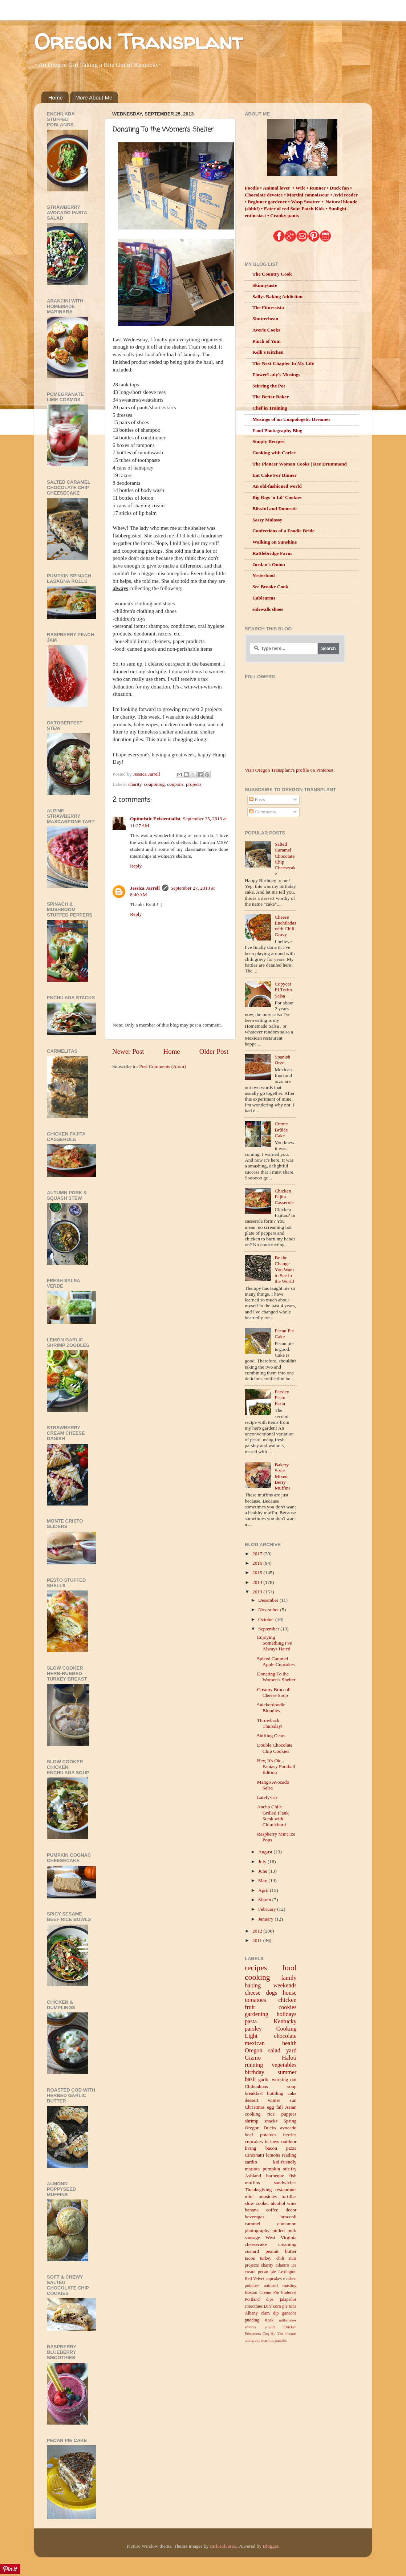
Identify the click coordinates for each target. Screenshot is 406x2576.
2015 (257, 1572)
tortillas (288, 2196)
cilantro (282, 2265)
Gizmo (253, 2058)
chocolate (285, 2036)
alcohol (278, 2203)
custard (252, 2251)
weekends (285, 1985)
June (263, 1871)
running (254, 2065)
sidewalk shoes (267, 609)
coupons (175, 784)
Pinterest (289, 2292)
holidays (287, 2014)
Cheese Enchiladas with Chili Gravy (285, 926)
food (289, 1967)
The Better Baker (270, 396)
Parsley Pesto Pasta (282, 1397)
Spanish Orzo (282, 1059)
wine (291, 2203)
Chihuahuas (256, 2086)
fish (292, 2175)
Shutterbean (265, 318)
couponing (154, 784)
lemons (273, 2155)
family (288, 1978)
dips (269, 2299)
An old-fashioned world (277, 486)
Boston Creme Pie (262, 2292)
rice (271, 2114)
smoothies (254, 2306)
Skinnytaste (264, 285)
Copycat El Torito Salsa (283, 989)
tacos (250, 2258)
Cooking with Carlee (274, 452)
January (266, 1919)
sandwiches (285, 2182)
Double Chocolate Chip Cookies (275, 1748)
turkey (265, 2258)
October (266, 1619)
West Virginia (280, 2237)
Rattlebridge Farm (272, 553)
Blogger (270, 2546)
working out (284, 2079)
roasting (289, 2285)
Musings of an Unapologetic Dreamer (291, 419)
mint (249, 2196)
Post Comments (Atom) (162, 1066)
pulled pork (284, 2230)
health (289, 2043)
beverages (254, 2216)
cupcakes (254, 2141)
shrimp (252, 2121)
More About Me (94, 97)
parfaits (281, 2340)
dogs (271, 1993)
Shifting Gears (271, 1735)
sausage (252, 2237)
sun (293, 2100)
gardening (256, 2014)
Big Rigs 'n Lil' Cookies (277, 497)
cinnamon (286, 2223)
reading (289, 2155)
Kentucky (285, 2021)
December (269, 1600)
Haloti (289, 2058)
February (267, 1909)
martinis (267, 2340)
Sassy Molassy (267, 520)
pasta (251, 2021)
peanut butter (281, 2251)
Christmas (255, 2107)
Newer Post (128, 1051)
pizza (291, 2148)
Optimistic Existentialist (155, 818)
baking (253, 1985)
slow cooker (257, 2203)
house (290, 1993)
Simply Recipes (268, 441)
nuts (292, 2258)
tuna (293, 2306)
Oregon (254, 2050)
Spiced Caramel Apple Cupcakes (276, 1661)
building (275, 2093)
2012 (257, 1931)
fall (279, 2107)
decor (291, 2210)
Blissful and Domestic (275, 508)
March (265, 1899)
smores (250, 2327)
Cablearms (263, 598)
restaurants (285, 2189)
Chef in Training (269, 408)
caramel (252, 2223)
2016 (257, 1563)
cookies (287, 2007)
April (264, 1890)
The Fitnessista (268, 307)
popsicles (268, 2196)
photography (257, 2230)
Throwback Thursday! (270, 1723)
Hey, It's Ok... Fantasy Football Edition (276, 1766)
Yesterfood (263, 575)
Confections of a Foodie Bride (283, 530)
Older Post (213, 1051)
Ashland (253, 2175)
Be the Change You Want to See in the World (284, 1269)
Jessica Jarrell (145, 888)
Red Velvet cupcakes (263, 2278)
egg (270, 2107)
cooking (257, 1977)
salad (274, 2050)
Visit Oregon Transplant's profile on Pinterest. (290, 770)
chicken (287, 2000)
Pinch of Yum (266, 341)
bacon (271, 2148)
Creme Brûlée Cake (281, 1129)
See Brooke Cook (270, 586)
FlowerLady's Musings (276, 374)
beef (249, 2134)
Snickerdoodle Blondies (271, 1707)
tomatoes (255, 2000)
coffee (272, 2210)
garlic (263, 2079)
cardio (251, 2162)
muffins (252, 2182)
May (263, 1880)
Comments (262, 811)
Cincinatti (254, 2155)
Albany (251, 2313)
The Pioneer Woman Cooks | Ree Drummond (299, 464)
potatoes (268, 2134)
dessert (252, 2100)
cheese (252, 1993)
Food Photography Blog (277, 430)
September (269, 1629)
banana (252, 2210)
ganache (289, 2313)
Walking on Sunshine (274, 542)
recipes (256, 1967)
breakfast (254, 2093)
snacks (270, 2121)
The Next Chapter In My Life (283, 363)
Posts (257, 799)
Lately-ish (267, 1797)
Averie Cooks (266, 330)
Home (55, 97)
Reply (136, 866)
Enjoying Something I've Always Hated (274, 1642)
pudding (252, 2320)
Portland (252, 2299)
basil (250, 2079)
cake (292, 2093)
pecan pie (267, 2271)
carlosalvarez (223, 2546)
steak (268, 2320)
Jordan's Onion (268, 564)
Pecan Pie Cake (284, 1333)
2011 (257, 1940)
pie (285, 2306)
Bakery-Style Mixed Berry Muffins (282, 1476)
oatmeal (271, 2285)
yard (291, 2050)
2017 (257, 1553)
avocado (288, 2127)
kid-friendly (284, 2162)
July (263, 1861)
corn (277, 2306)
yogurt (269, 2327)
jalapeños (288, 2299)
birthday (254, 2072)
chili (280, 2258)
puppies (289, 2114)
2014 (257, 1582)
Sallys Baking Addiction (277, 296)
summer (286, 2072)
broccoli (288, 2216)
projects (194, 784)
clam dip (270, 2313)
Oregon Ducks (260, 2127)
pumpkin (271, 2168)
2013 (257, 1591)
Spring (289, 2121)
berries (290, 2134)
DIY (268, 2306)
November (269, 1609)
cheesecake (256, 2244)
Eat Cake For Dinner (274, 475)
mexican (255, 2043)
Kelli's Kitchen (268, 352)
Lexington (288, 2271)
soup (292, 2086)
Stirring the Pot (268, 386)
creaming (287, 2244)
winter (274, 2100)
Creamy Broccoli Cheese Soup (274, 1692)
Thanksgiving (258, 2189)
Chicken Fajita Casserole (284, 1196)
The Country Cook (272, 274)
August (265, 1851)
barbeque (275, 2175)
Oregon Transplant (138, 41)
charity (135, 784)
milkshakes (288, 2320)
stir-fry (289, 2168)
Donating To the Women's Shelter (276, 1676)
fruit (250, 2007)
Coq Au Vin (273, 2333)
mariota (252, 2168)
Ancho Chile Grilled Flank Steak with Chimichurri (273, 1815)
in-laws (272, 2141)
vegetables (284, 2065)
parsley (253, 2029)
